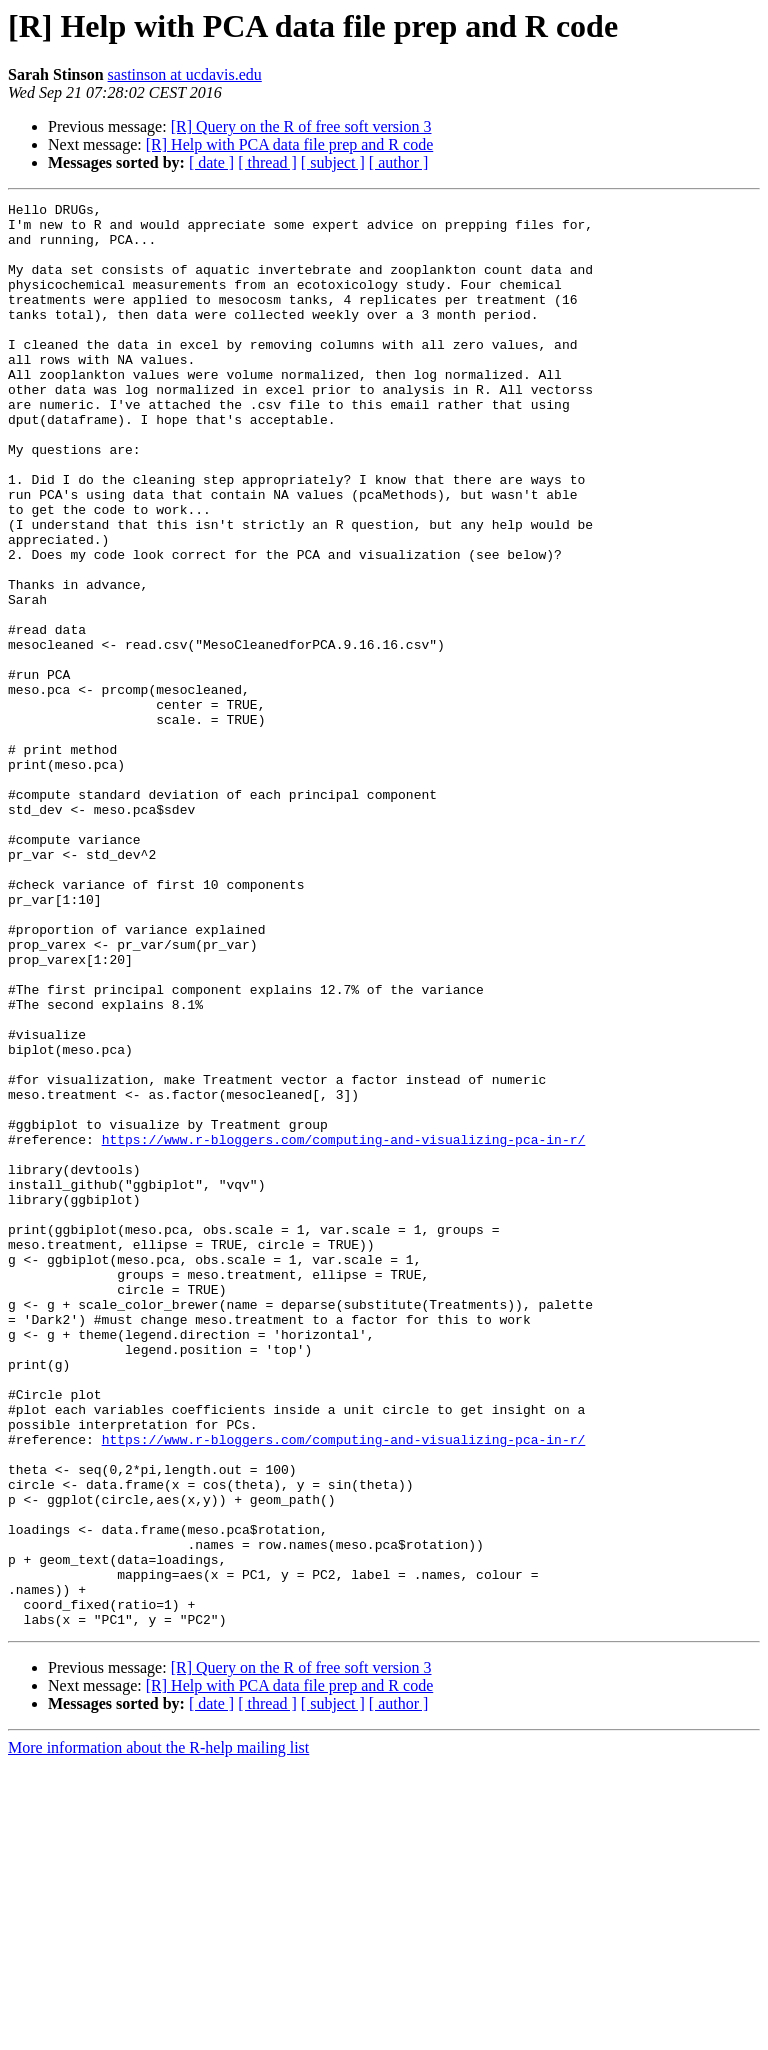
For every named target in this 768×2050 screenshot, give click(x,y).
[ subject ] (333, 162)
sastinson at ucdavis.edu (185, 74)
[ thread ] (267, 162)
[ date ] (211, 162)
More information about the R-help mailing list (158, 2032)
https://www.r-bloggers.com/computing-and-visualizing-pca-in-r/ (344, 1328)
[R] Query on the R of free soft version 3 (301, 126)
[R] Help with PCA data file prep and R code (290, 144)
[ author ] (399, 162)
